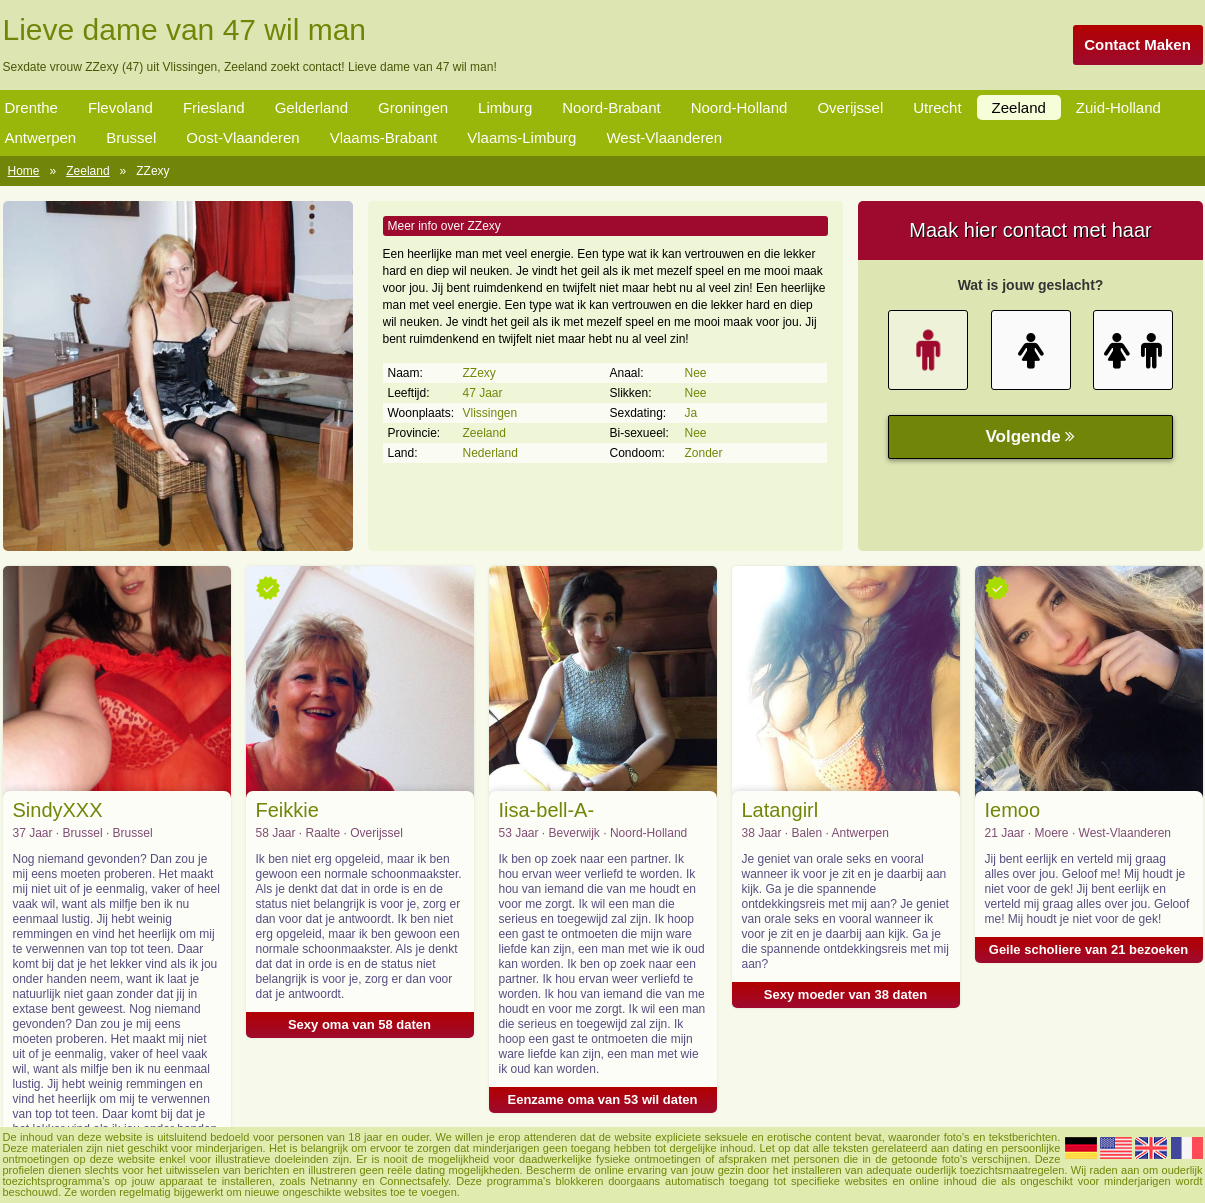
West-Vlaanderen (664, 137)
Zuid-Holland (1118, 107)
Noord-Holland (739, 107)
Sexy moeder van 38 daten (845, 994)
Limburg (505, 107)
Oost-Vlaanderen (242, 137)
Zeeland (1019, 107)
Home (24, 171)
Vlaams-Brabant (384, 137)
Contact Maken (1137, 44)
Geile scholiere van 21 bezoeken (1088, 949)
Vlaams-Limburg (521, 137)
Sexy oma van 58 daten (359, 1024)
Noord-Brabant (611, 107)
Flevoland (120, 107)
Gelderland (311, 107)
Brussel (131, 137)
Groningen (413, 107)
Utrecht (937, 107)
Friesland (214, 107)
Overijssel (850, 107)
